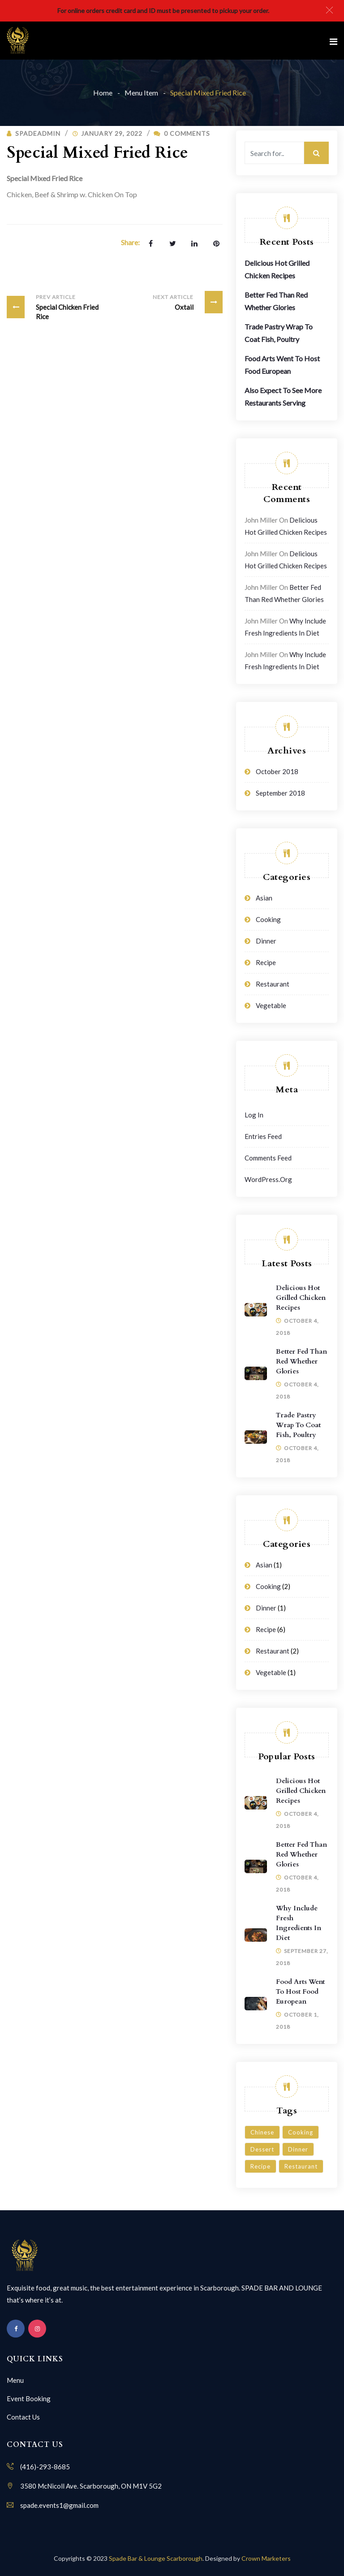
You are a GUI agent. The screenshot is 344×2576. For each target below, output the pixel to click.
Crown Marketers (266, 2558)
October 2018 (277, 771)
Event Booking (29, 2398)
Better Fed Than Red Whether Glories (301, 1361)
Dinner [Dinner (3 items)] (298, 2149)
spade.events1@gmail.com (59, 2505)
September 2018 (280, 793)
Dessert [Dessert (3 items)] (262, 2149)
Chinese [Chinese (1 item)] (262, 2132)
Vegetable (271, 1005)
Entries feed (263, 1136)
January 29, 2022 (111, 133)
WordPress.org (268, 1179)
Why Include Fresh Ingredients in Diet (298, 1923)
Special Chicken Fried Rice (57, 306)
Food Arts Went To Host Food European (300, 1991)
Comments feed (268, 1158)
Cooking (268, 919)
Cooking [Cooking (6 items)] (300, 2132)
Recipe (266, 962)
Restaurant (272, 984)
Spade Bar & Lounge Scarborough (155, 2558)
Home (102, 92)
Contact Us (23, 2417)
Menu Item (141, 92)
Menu (15, 2380)
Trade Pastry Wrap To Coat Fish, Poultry (298, 1425)
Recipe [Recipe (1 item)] (260, 2166)
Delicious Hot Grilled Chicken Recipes (301, 1297)
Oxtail (186, 302)
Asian (264, 898)
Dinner (266, 941)
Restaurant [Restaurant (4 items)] (301, 2166)
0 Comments (182, 133)
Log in (254, 1115)
